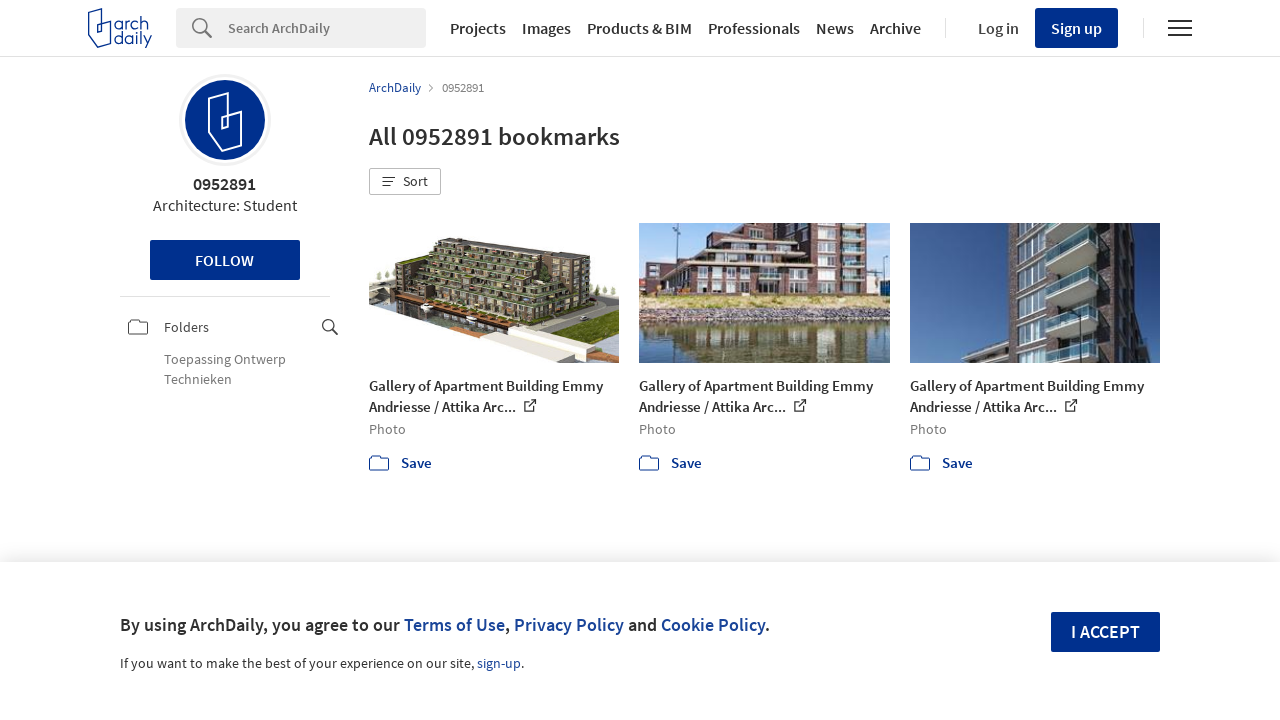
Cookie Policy (713, 624)
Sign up (1076, 28)
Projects (478, 28)
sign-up (499, 663)
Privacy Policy (569, 624)
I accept (1105, 631)
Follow (224, 260)
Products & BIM (639, 28)
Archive (895, 28)
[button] (405, 182)
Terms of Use (454, 624)
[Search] (327, 28)
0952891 (224, 183)
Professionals (754, 28)
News (835, 28)
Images (546, 28)
